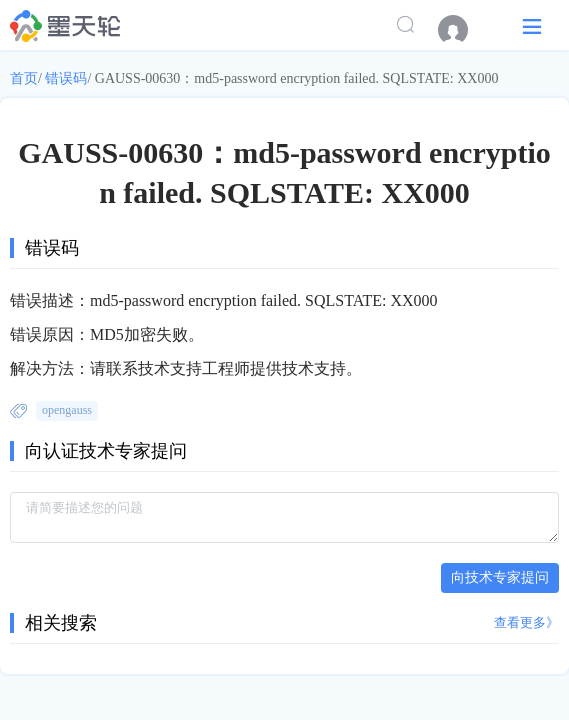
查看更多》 (526, 622)
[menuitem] (463, 30)
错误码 (66, 78)
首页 (24, 78)
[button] (532, 25)
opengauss (67, 410)
